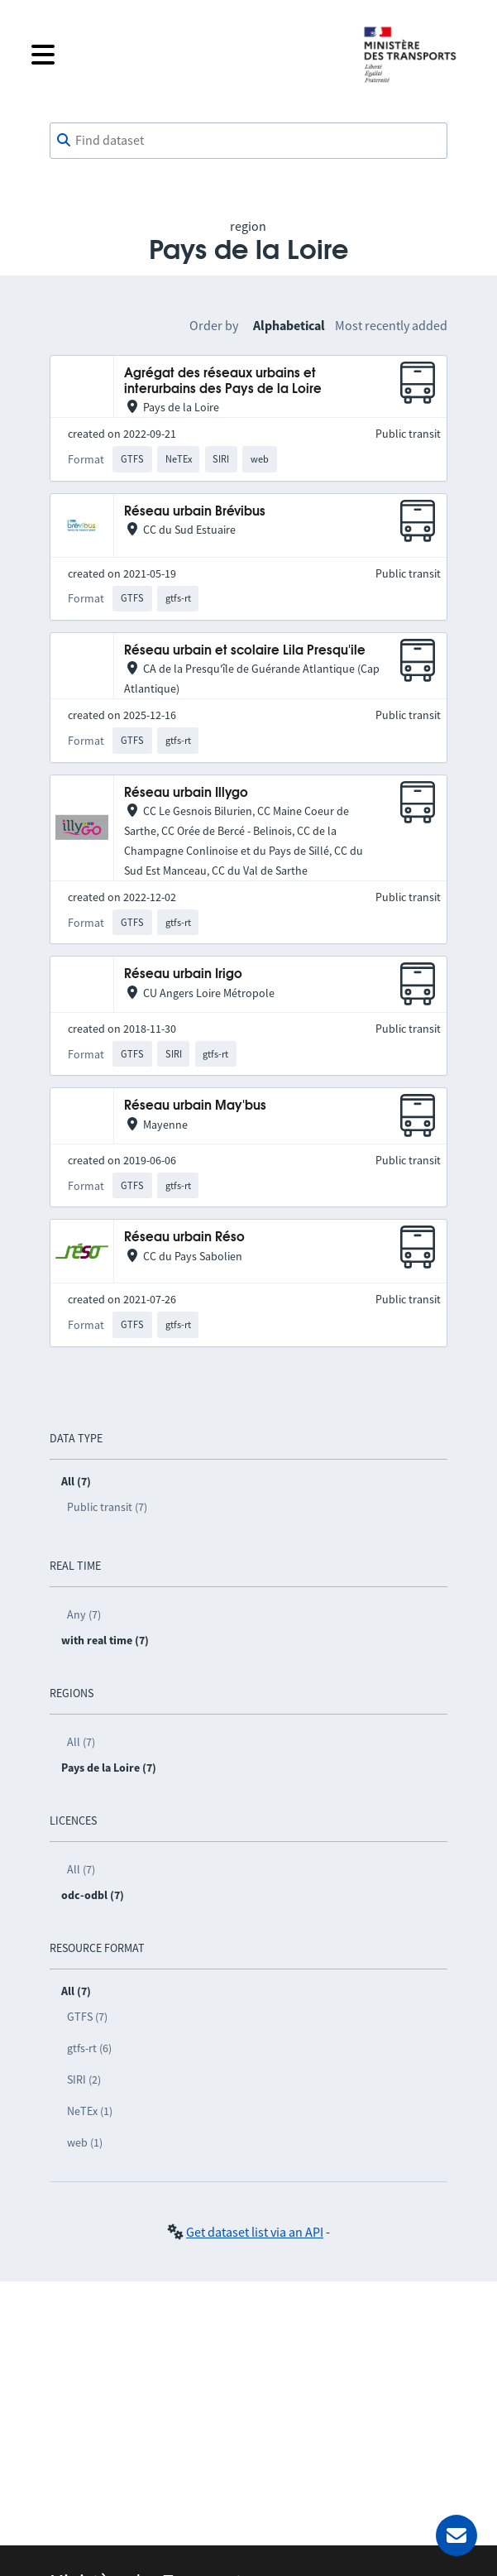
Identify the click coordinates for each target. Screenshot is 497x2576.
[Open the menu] (184, 54)
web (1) (85, 2142)
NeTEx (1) (89, 2110)
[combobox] (248, 140)
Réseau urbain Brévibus (194, 512)
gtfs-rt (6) (89, 2048)
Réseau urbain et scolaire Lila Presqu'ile (245, 651)
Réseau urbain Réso (184, 1237)
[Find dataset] (248, 140)
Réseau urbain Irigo (183, 974)
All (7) (81, 1741)
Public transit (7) (107, 1506)
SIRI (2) (84, 2079)
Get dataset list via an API (254, 2231)
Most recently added (391, 325)
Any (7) (84, 1614)
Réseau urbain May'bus (195, 1106)
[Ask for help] (456, 2535)
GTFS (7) (87, 2016)
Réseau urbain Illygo (186, 793)
